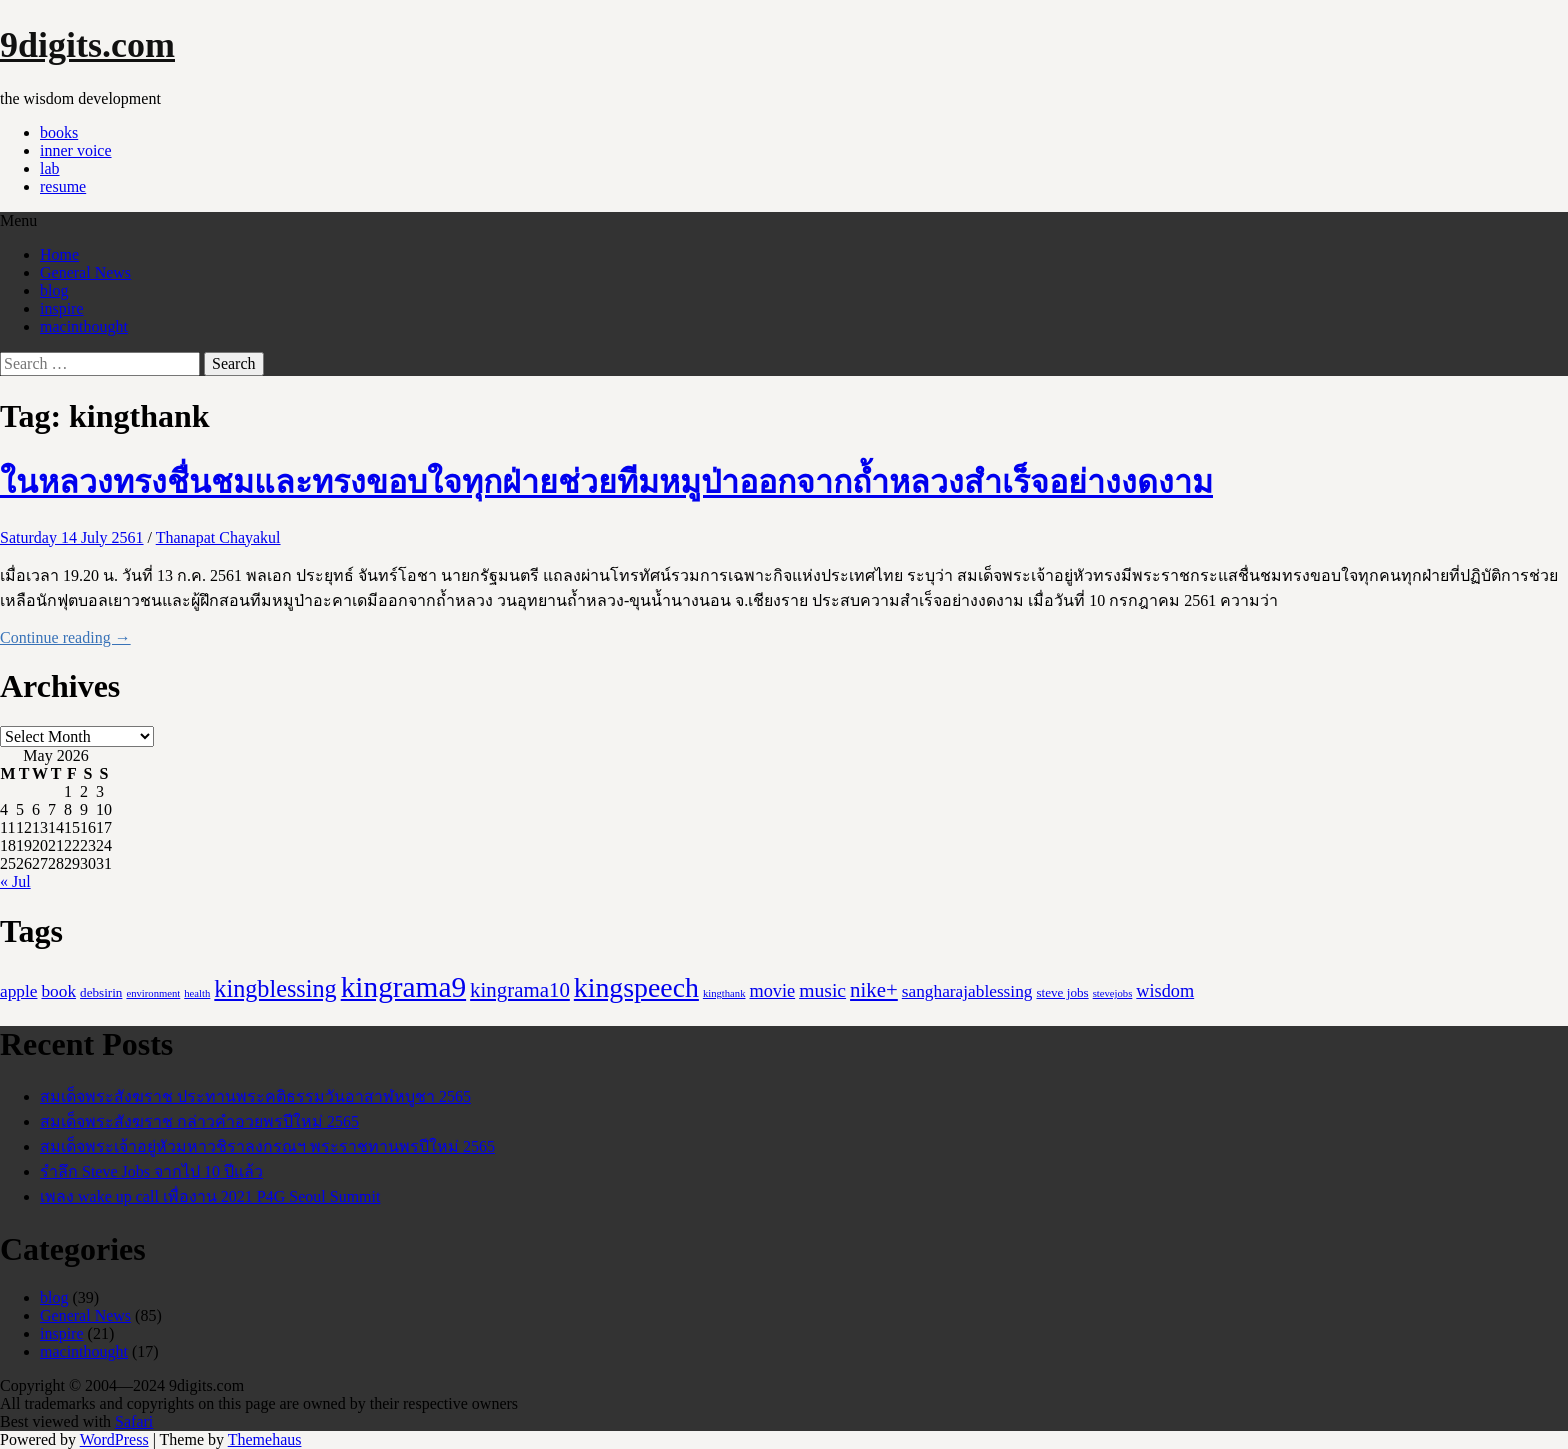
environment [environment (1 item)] (153, 993)
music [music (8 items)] (822, 990)
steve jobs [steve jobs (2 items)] (1062, 992)
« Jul (15, 881)
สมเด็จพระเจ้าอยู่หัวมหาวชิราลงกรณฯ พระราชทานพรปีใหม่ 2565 (267, 1146)
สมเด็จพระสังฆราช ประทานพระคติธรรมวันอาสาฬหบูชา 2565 (255, 1096)
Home (59, 254)
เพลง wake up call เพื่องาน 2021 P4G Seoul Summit (210, 1196)
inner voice (76, 150)
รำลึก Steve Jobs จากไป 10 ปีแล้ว (151, 1171)
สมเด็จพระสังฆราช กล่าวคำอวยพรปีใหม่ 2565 (199, 1121)
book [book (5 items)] (58, 991)
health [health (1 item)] (197, 993)
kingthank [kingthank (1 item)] (724, 993)
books (59, 132)
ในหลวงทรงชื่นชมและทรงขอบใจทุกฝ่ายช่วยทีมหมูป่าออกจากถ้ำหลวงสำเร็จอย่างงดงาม (606, 482)
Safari (134, 1421)
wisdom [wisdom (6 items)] (1165, 991)
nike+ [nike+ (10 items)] (874, 990)
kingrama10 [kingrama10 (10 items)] (520, 990)
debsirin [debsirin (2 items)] (101, 992)
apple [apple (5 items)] (18, 991)
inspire (62, 308)
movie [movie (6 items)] (773, 991)
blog (54, 290)
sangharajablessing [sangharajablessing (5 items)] (967, 991)
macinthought (84, 326)
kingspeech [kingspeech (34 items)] (636, 987)
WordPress (114, 1439)
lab (50, 168)
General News (85, 272)
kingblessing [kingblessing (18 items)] (275, 988)
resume (63, 186)
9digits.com (87, 45)
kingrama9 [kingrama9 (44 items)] (403, 987)
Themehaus (265, 1439)
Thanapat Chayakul (218, 537)
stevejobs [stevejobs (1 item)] (1113, 993)
